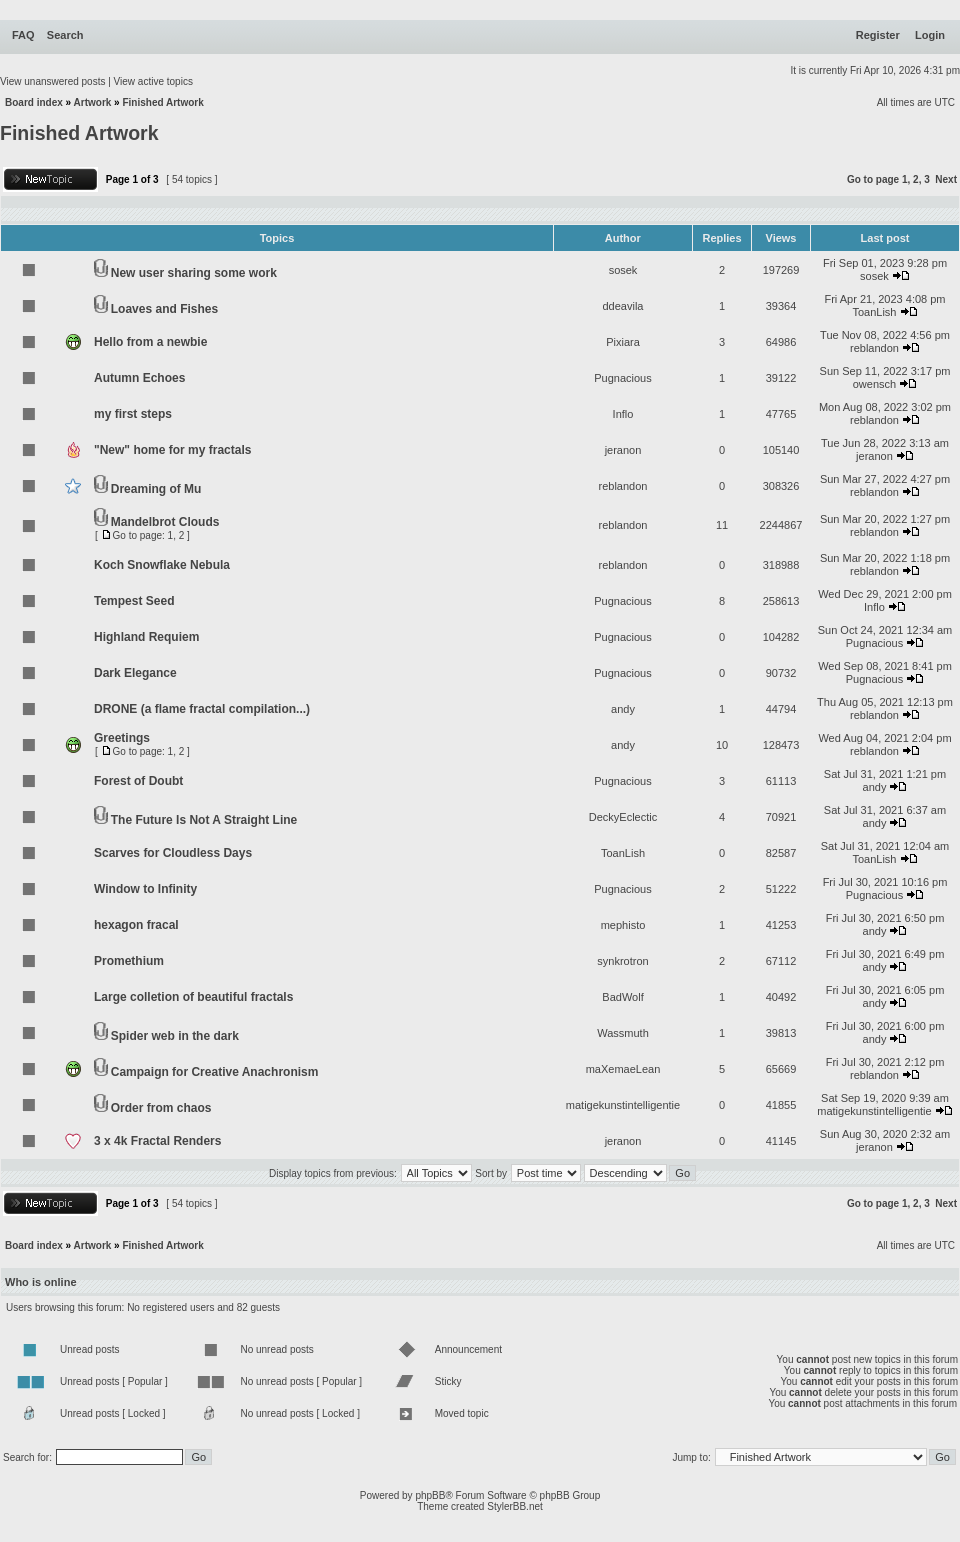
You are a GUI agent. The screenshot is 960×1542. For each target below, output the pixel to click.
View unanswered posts (52, 81)
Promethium (129, 961)
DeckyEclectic (623, 817)
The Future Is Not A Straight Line (204, 820)
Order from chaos (161, 1108)
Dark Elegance (135, 673)
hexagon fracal (136, 925)
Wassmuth (623, 1033)
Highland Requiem (146, 637)
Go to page (873, 179)
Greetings (122, 738)
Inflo (623, 414)
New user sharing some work (194, 273)
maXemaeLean (623, 1069)
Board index (34, 102)
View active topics (153, 81)
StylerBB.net (515, 1506)
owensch (874, 384)
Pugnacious (623, 378)
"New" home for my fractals (172, 450)
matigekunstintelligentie (623, 1105)
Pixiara (623, 342)
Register (878, 35)
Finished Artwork (162, 102)
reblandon (874, 348)
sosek (623, 270)
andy (623, 709)
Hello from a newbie (150, 342)
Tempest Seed (134, 601)
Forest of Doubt (138, 781)
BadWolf (622, 997)
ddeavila (623, 306)
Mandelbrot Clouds (165, 522)
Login (930, 35)
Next (946, 179)
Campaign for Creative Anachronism (215, 1072)
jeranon (623, 450)
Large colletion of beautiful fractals (193, 997)
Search (65, 35)
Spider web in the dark (175, 1036)
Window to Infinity (145, 889)
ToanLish (874, 312)
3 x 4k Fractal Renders (157, 1141)
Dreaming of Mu (156, 489)
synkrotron (622, 961)
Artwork (93, 102)
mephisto (623, 925)
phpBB (430, 1495)
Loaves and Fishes (164, 309)
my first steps (133, 414)
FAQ (23, 35)
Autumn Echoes (139, 378)
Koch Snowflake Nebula (162, 565)
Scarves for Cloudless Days (173, 853)
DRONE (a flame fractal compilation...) (202, 709)
